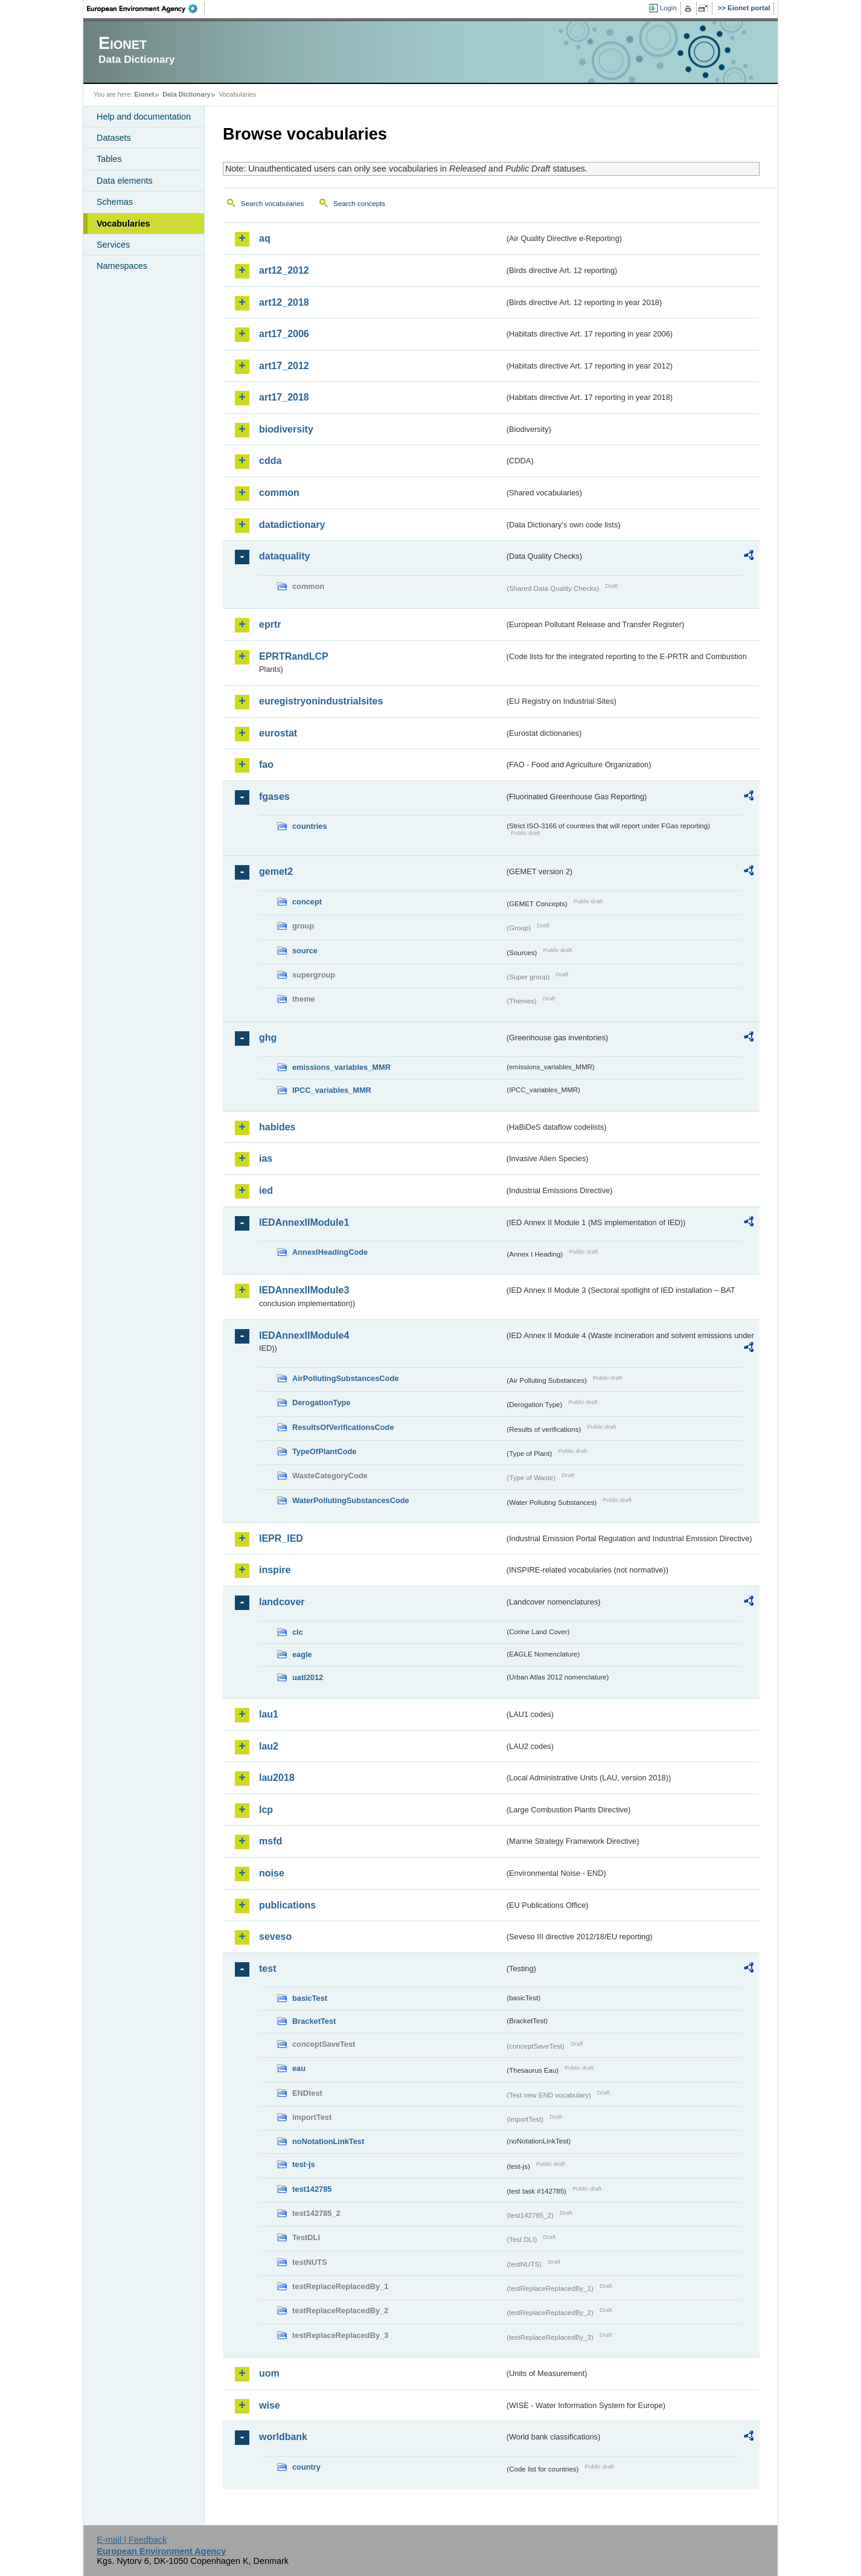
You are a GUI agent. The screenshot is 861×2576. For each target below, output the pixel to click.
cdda (270, 461)
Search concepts (359, 203)
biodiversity (286, 429)
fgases (274, 796)
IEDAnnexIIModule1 (304, 1222)
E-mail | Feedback (132, 2540)
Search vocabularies (272, 203)
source (305, 950)
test (267, 1968)
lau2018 (277, 1778)
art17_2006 (284, 334)
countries (309, 826)
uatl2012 (307, 1677)
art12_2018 (284, 302)
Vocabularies (123, 223)
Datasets (114, 138)
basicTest (309, 1998)
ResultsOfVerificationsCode (343, 1427)
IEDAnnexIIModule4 (304, 1335)
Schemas (115, 202)
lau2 (268, 1746)
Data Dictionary (186, 94)
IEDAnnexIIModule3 (304, 1290)
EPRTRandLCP (293, 656)
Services (113, 245)
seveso (275, 1936)
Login (668, 7)
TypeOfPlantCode (324, 1451)
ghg (268, 1037)
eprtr (270, 624)
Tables (109, 159)
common (279, 493)
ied (266, 1190)
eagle (302, 1654)
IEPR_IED (281, 1538)
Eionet (144, 94)
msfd (270, 1841)
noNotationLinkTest (328, 2141)
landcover (282, 1602)
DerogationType (321, 1402)
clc (297, 1632)
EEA (146, 8)
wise (269, 2405)
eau (299, 2068)
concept (307, 901)
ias (265, 1158)
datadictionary (292, 525)
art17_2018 (284, 397)
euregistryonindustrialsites (321, 701)
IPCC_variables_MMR (331, 1090)
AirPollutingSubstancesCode (345, 1378)
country (306, 2466)
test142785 (311, 2189)
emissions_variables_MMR (341, 1067)
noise (271, 1873)
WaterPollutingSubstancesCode (350, 1500)
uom (269, 2373)
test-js (303, 2164)
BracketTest (314, 2021)
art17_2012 (284, 366)
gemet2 (276, 871)
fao (266, 764)
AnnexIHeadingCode (330, 1252)
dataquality (284, 556)
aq (264, 238)
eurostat (278, 733)
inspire (274, 1570)
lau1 (268, 1714)
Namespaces (122, 266)
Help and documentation (144, 116)
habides (277, 1127)
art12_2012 (284, 270)
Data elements (125, 180)
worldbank (283, 2437)
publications (287, 1905)
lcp (266, 1810)
